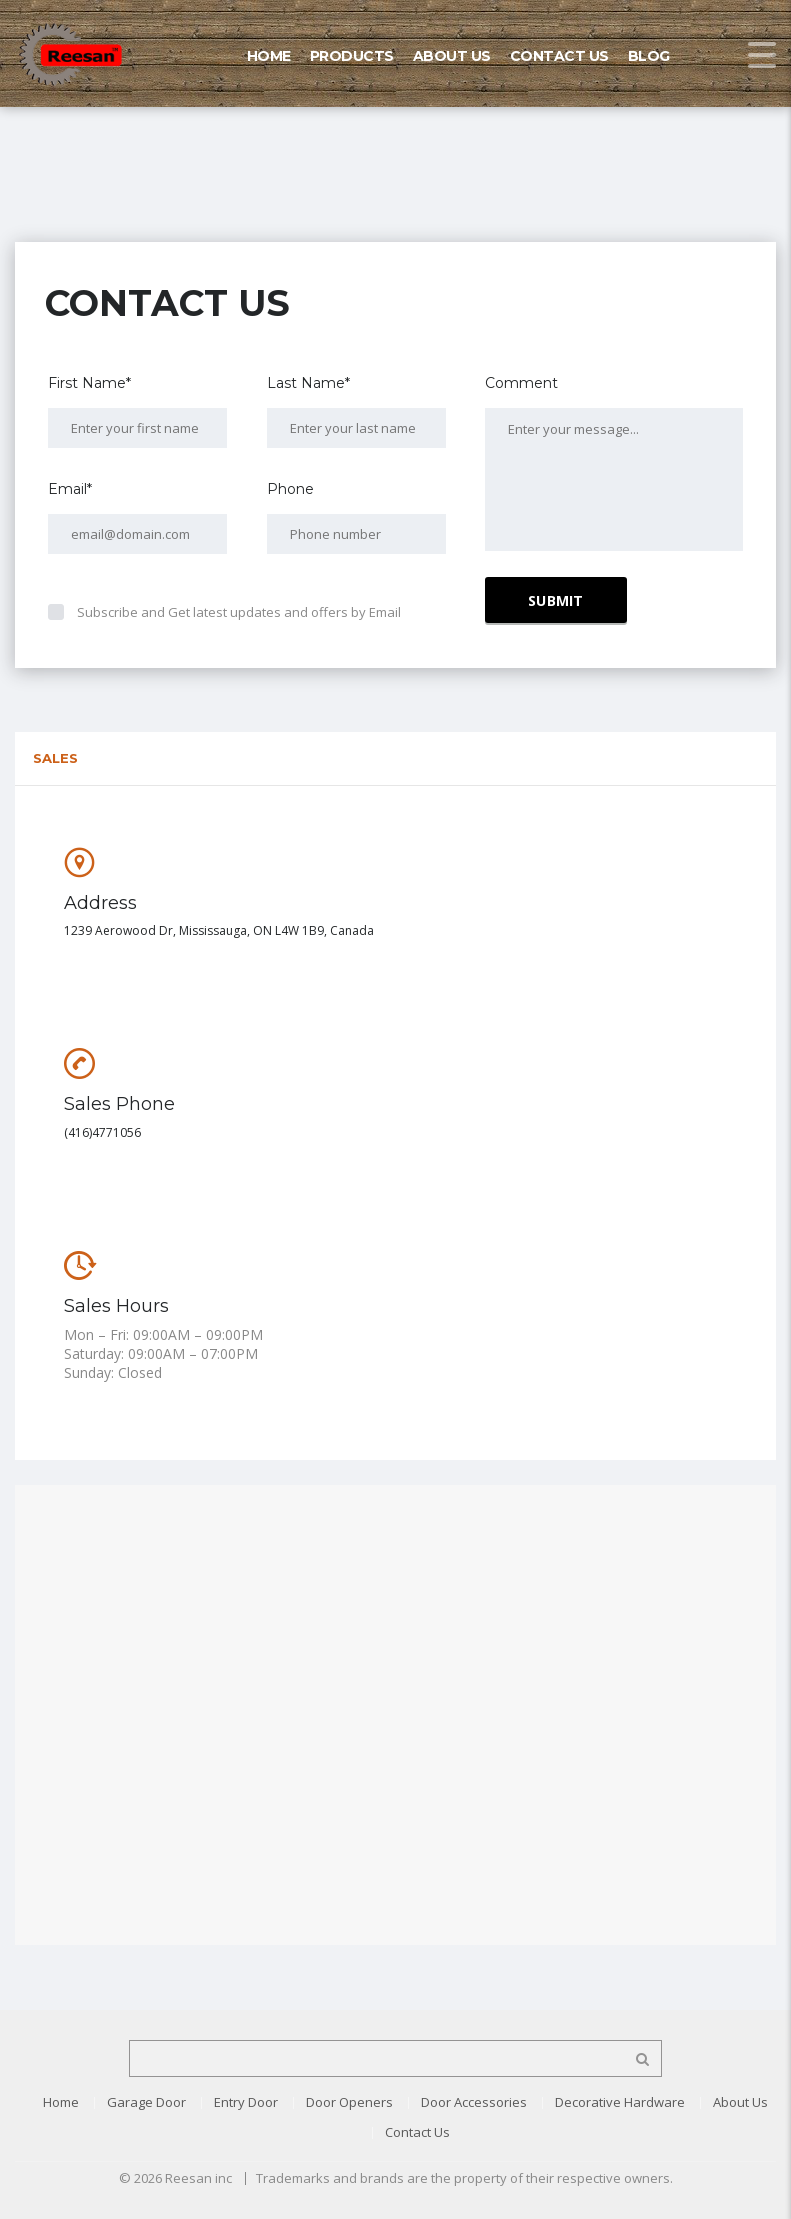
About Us (452, 56)
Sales (55, 758)
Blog (649, 56)
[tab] (395, 759)
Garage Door (146, 2102)
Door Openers (349, 2102)
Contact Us (559, 56)
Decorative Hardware (620, 2102)
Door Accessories (474, 2102)
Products (352, 56)
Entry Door (246, 2102)
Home (269, 56)
